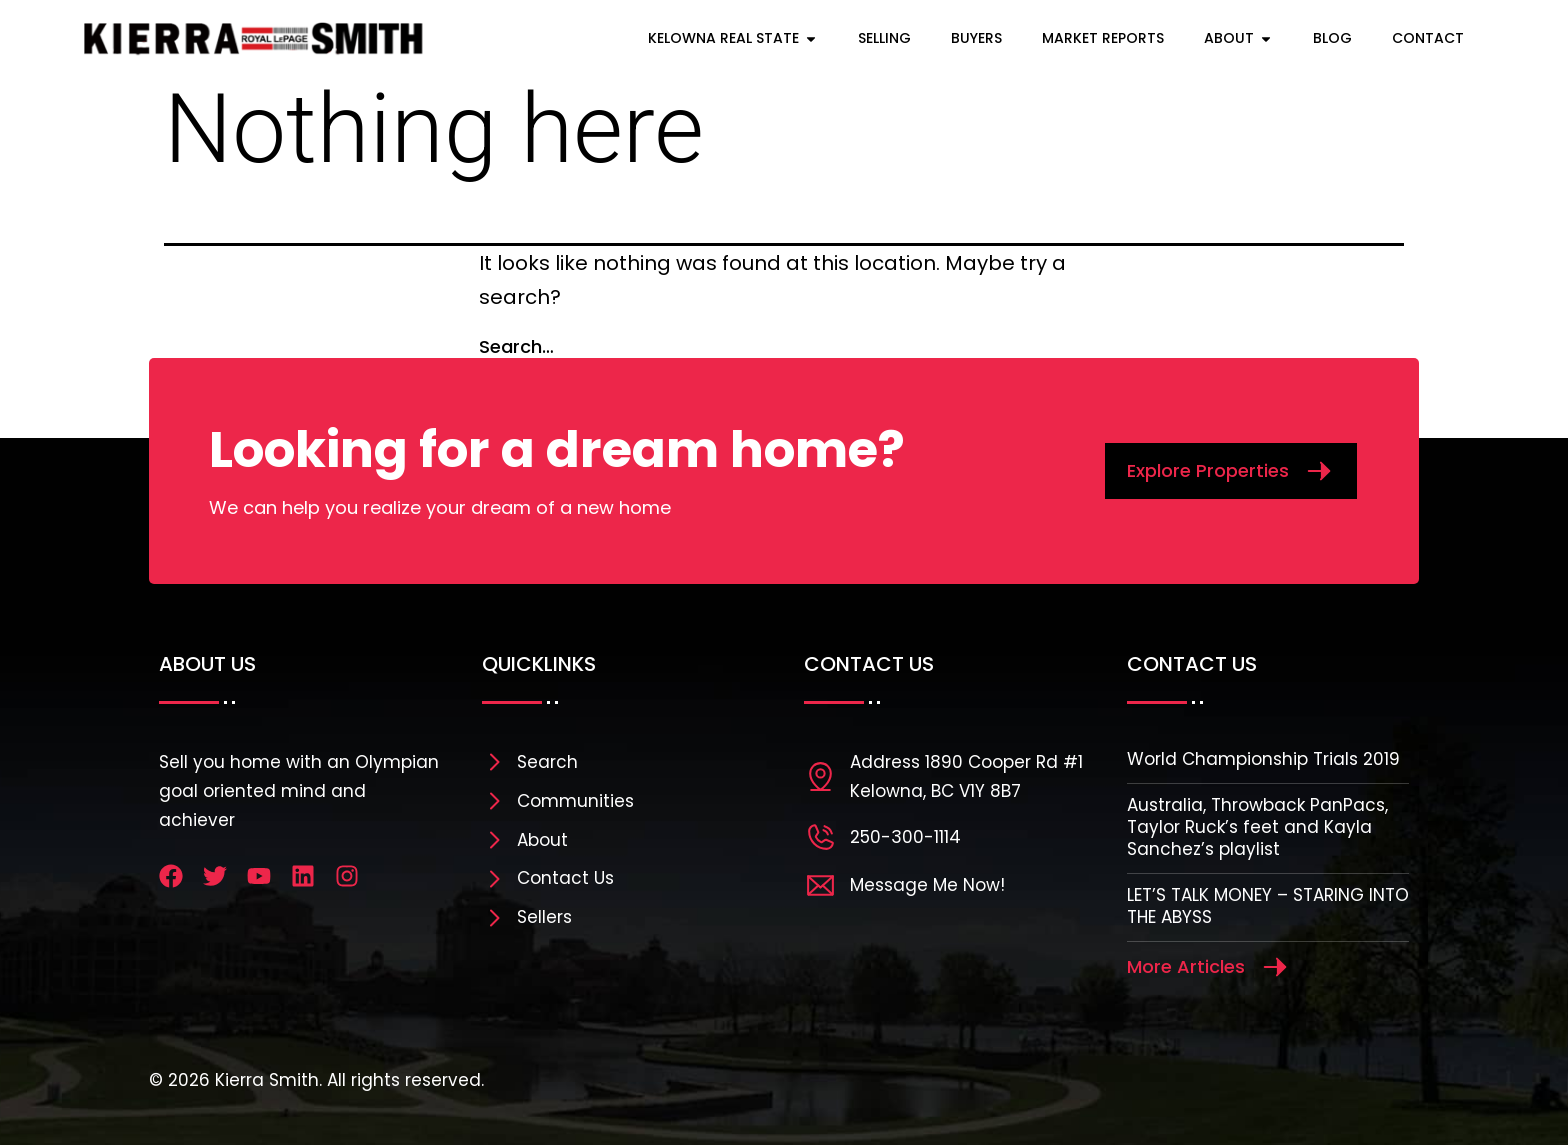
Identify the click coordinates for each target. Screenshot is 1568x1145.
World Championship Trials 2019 (1263, 759)
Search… (516, 346)
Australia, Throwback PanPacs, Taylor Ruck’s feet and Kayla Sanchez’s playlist (1257, 827)
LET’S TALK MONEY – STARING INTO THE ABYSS (1268, 906)
